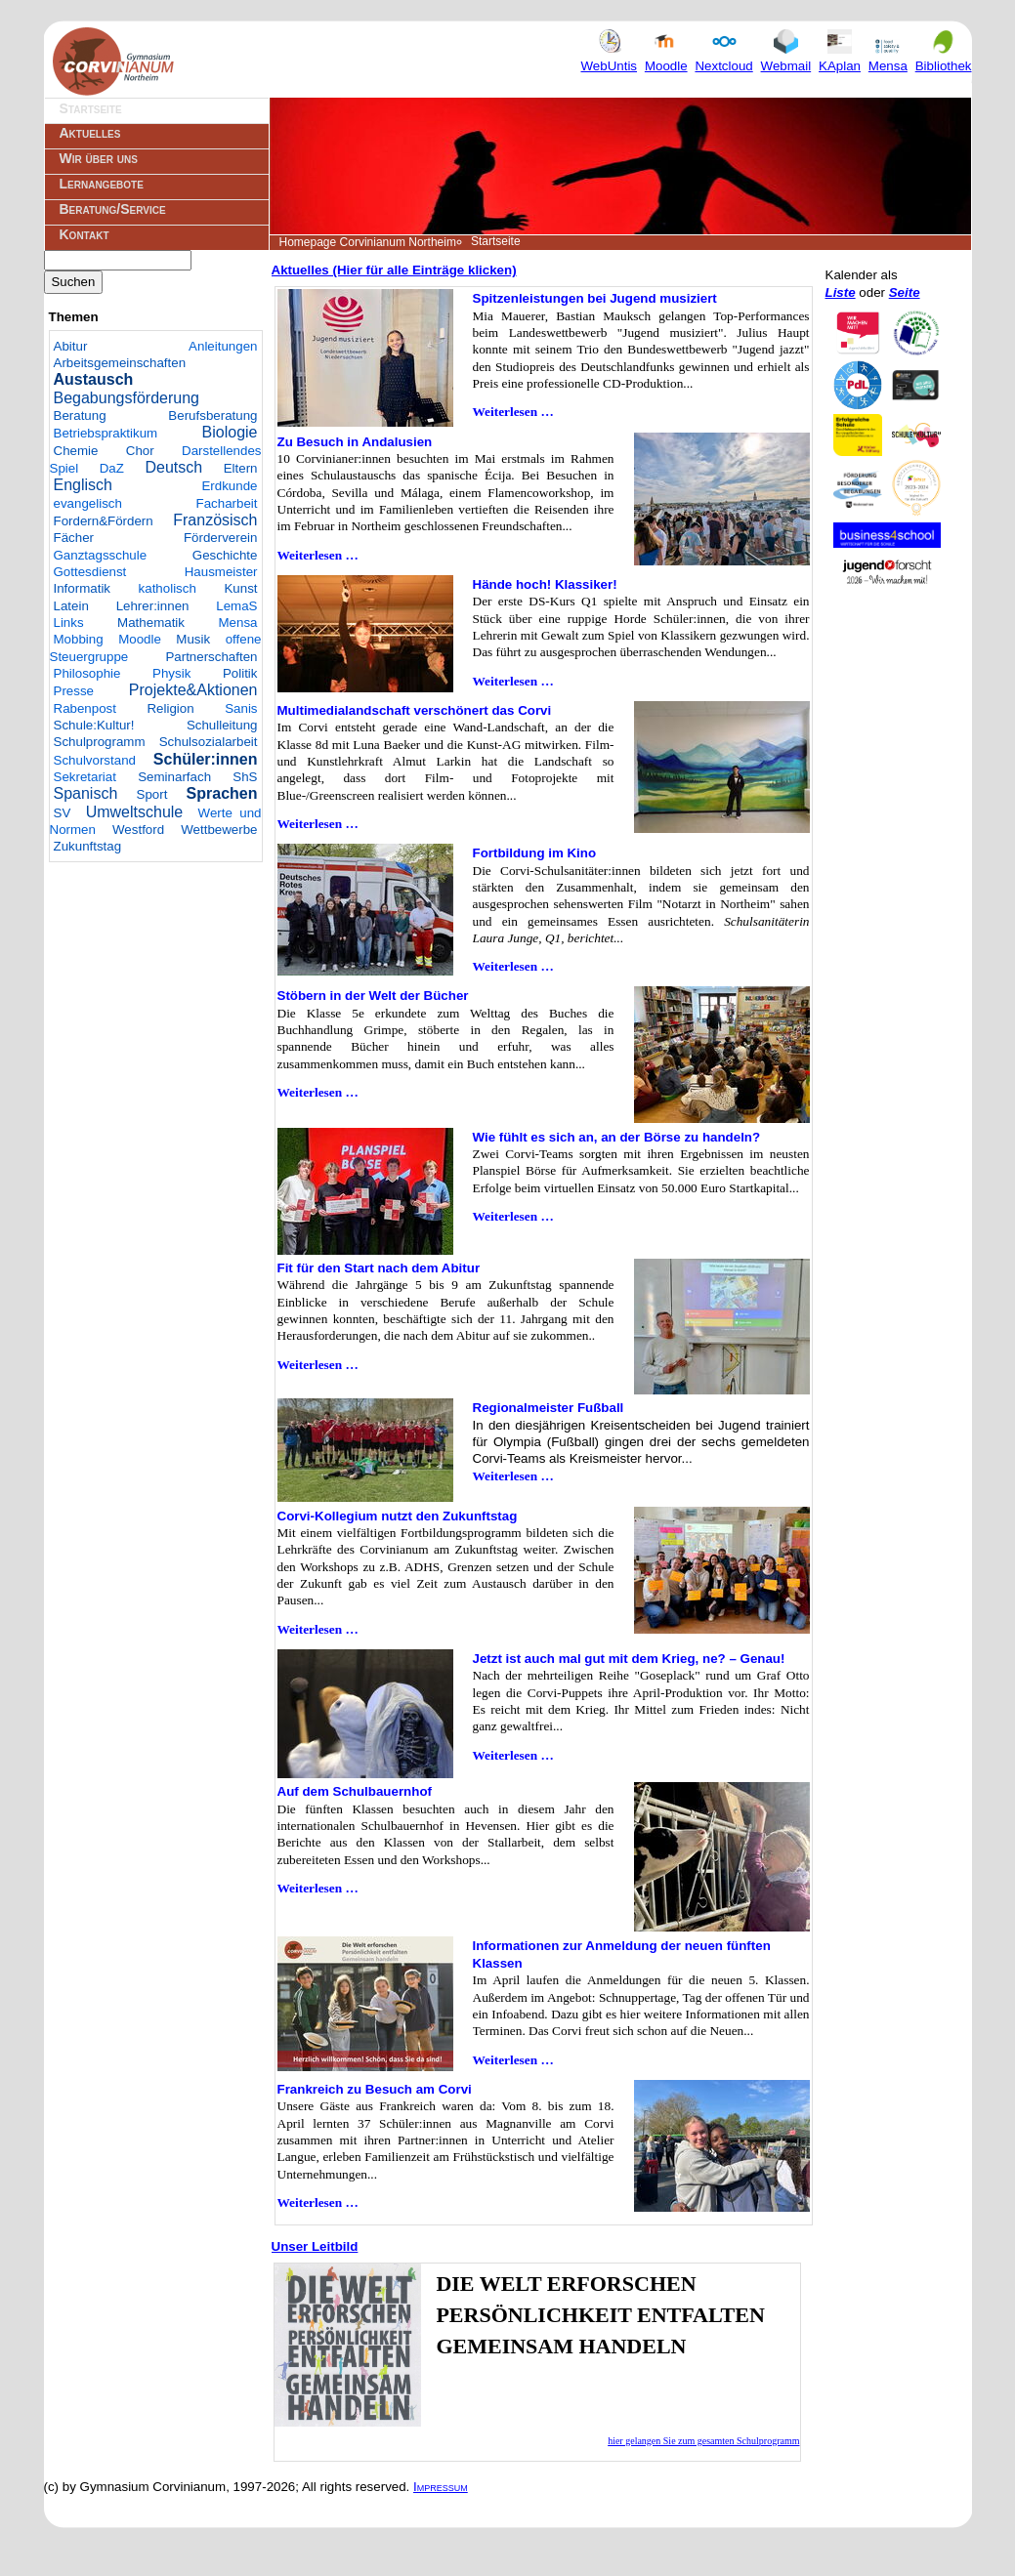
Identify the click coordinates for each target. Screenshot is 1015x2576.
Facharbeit (227, 503)
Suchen (74, 281)
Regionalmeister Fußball (548, 1407)
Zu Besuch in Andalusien (355, 442)
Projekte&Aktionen (193, 690)
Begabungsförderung (126, 398)
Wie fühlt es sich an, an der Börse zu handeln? (617, 1137)
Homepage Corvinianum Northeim (367, 242)
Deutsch (173, 467)
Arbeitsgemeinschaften (120, 362)
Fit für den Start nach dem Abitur (379, 1268)
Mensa (888, 57)
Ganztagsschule (101, 555)
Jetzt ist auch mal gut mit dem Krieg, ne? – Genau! (629, 1658)
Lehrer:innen (153, 606)
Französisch (215, 520)
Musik (193, 639)
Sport (152, 794)
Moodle (666, 57)
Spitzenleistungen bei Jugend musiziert (595, 298)
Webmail (786, 57)
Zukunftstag (88, 846)
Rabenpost (85, 708)
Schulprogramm (100, 741)
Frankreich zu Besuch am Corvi (374, 2089)
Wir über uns (99, 158)
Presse (74, 691)
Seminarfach (174, 776)
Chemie (76, 450)
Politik (240, 673)
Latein (71, 606)
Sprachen (222, 793)
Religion (170, 708)
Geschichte (225, 555)
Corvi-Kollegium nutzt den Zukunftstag (397, 1516)
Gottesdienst (90, 571)
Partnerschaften (211, 656)
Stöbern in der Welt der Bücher (373, 995)
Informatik (82, 588)
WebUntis (609, 57)
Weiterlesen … (513, 411)
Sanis (241, 708)
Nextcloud (723, 57)
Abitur (71, 346)
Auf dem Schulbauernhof (354, 1791)
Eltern (241, 468)
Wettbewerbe (219, 829)
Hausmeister (221, 571)
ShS (245, 776)
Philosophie (87, 673)
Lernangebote (102, 183)
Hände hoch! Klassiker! (545, 584)
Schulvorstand (95, 760)
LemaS (236, 606)
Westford (138, 829)
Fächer (74, 537)
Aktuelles (90, 133)
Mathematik (151, 622)
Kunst (240, 588)
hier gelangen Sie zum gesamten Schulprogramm (703, 2440)
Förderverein (221, 537)
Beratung (80, 415)
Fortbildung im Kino (535, 853)
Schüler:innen (205, 759)
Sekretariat (85, 776)
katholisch (167, 588)
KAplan (840, 57)
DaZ (112, 468)
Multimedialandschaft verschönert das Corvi (414, 710)
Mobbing (79, 639)
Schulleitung (222, 725)
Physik (171, 673)
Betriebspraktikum (106, 433)
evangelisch (88, 503)
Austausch (94, 379)
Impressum (440, 2486)
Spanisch (86, 793)
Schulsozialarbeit (208, 741)
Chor (140, 450)
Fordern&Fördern (103, 521)
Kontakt (84, 234)
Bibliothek (943, 57)
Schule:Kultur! (94, 725)
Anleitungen (223, 346)
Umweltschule (135, 812)
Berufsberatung (212, 415)
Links (69, 622)
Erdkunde (229, 485)
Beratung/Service (113, 209)
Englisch (83, 485)
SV (62, 813)
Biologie (230, 432)
